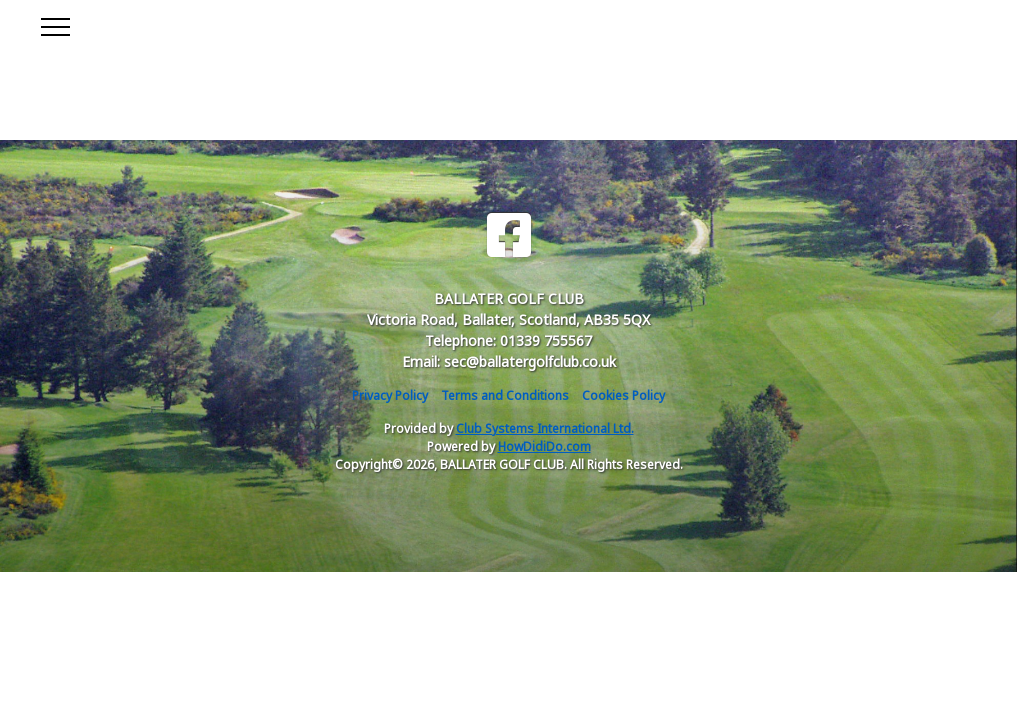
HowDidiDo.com (544, 446)
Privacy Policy (390, 395)
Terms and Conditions (505, 395)
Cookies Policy (623, 395)
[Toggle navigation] (54, 24)
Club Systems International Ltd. (545, 428)
